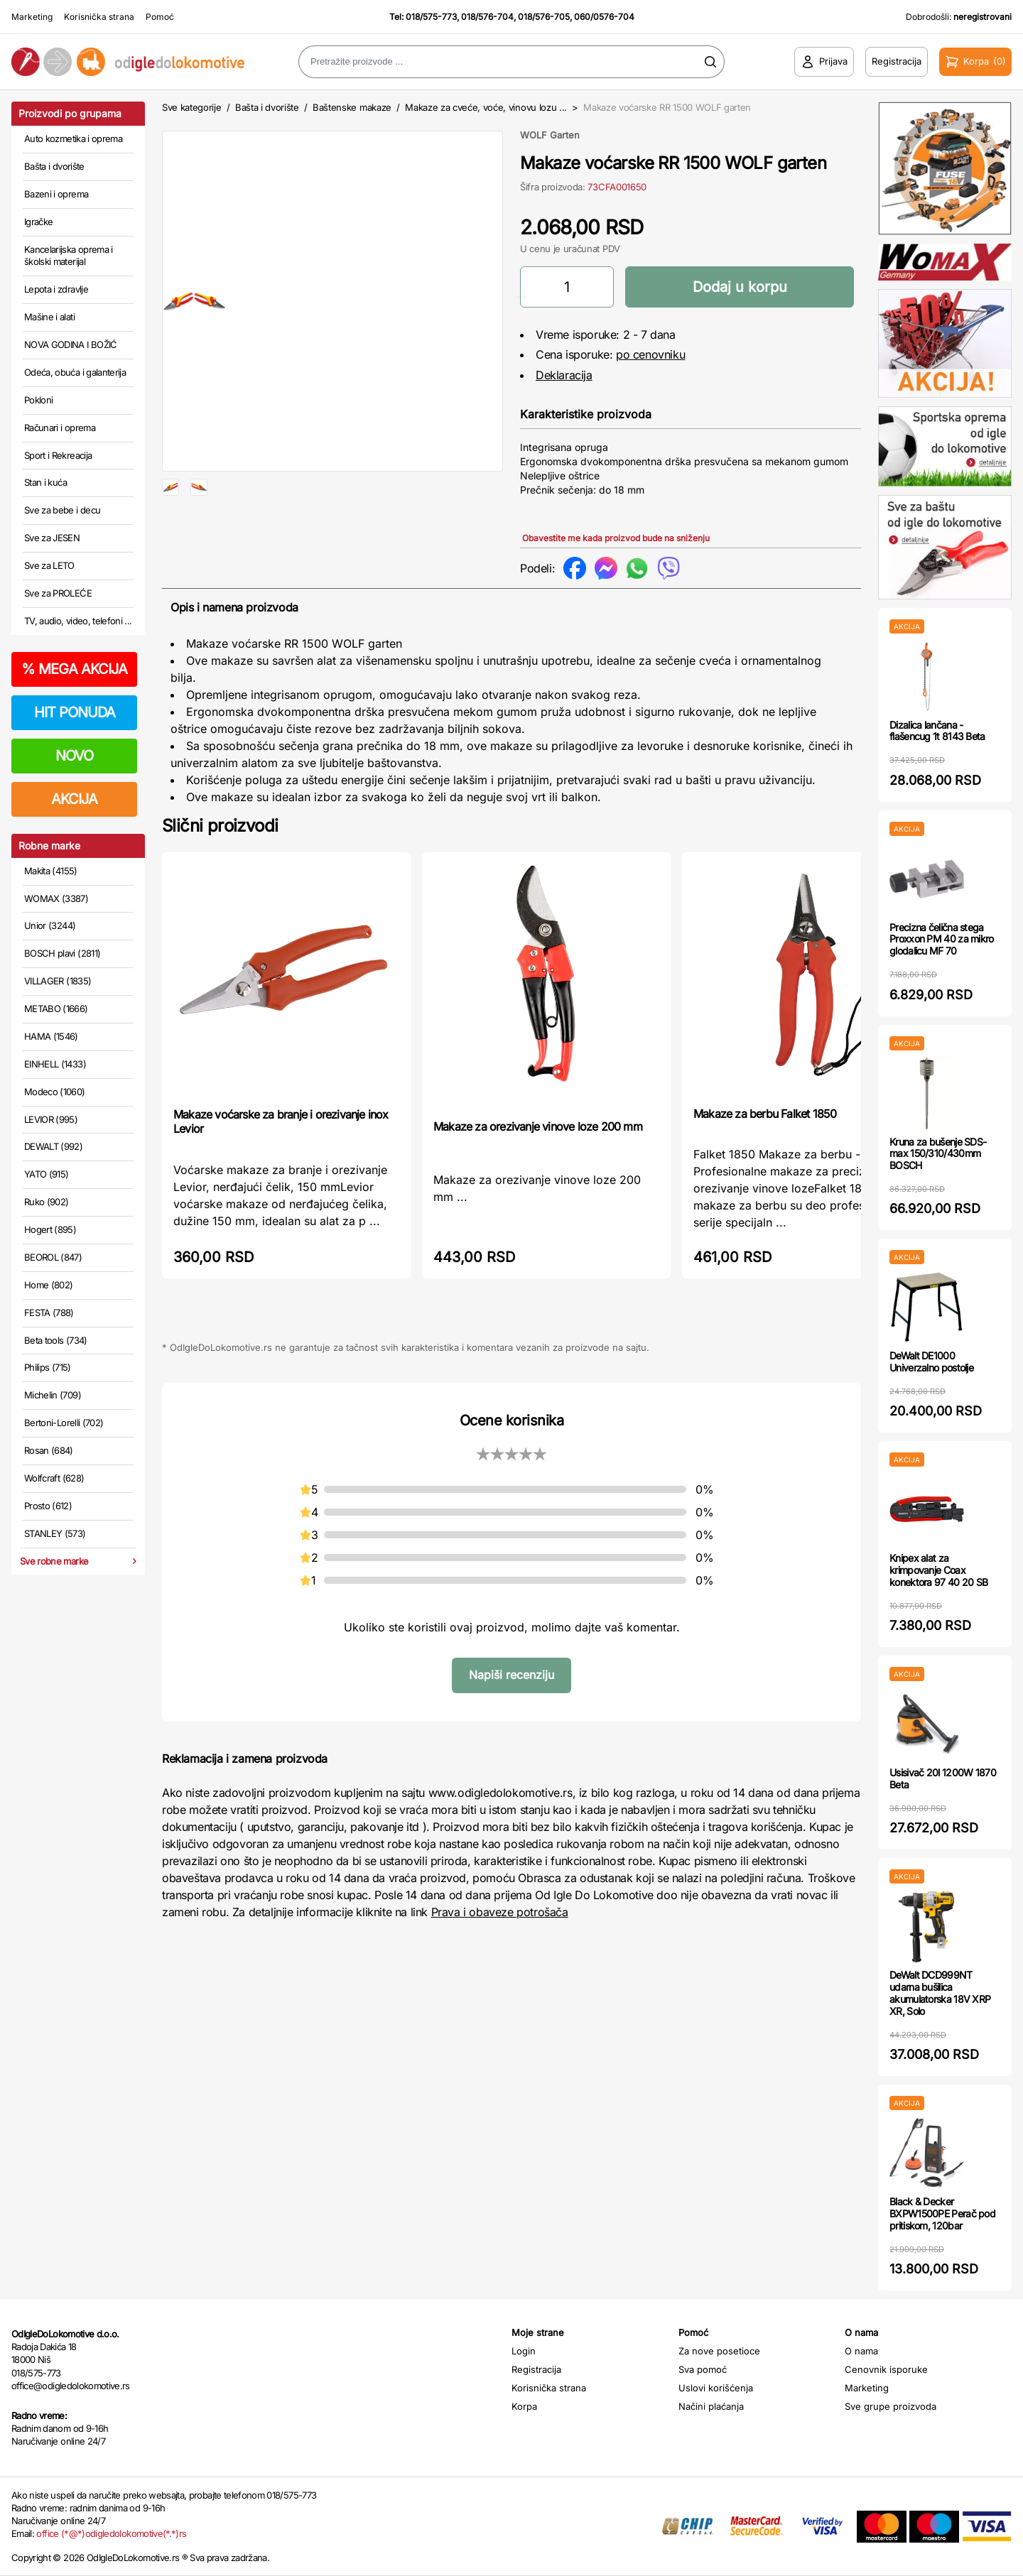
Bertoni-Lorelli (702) (63, 1422)
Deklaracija (564, 375)
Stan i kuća (45, 482)
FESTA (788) (49, 1312)
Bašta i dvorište (54, 166)
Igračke (38, 221)
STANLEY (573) (55, 1533)
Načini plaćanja (711, 2406)
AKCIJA (74, 799)
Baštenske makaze (352, 107)
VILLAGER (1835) (57, 981)
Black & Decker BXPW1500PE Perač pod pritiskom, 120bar (942, 2213)
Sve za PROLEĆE (58, 593)
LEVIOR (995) (50, 1119)
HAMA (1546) (51, 1036)
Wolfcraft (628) (54, 1478)
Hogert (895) (50, 1229)
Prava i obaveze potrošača (499, 1912)
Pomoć (160, 16)
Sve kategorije (191, 107)
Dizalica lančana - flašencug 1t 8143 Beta (937, 731)
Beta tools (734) (55, 1340)
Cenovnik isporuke (886, 2369)
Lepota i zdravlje (56, 289)
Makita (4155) (50, 870)
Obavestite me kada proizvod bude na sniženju (616, 538)
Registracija (536, 2369)
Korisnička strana (99, 16)
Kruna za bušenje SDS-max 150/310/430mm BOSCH (937, 1154)
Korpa (524, 2406)
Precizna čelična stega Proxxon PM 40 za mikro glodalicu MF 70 (941, 939)
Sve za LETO (49, 565)
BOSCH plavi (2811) (62, 953)
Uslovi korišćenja (715, 2387)
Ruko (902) (46, 1201)
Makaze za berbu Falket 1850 (764, 1114)
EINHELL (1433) (55, 1064)
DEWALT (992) (53, 1146)
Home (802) (48, 1284)
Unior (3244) (49, 925)
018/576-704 (487, 16)
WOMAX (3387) (56, 898)
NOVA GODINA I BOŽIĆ (70, 344)
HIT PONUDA (74, 712)
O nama (861, 2351)
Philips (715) (47, 1367)
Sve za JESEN (52, 537)
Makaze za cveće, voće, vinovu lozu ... (487, 107)
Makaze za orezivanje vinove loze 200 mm (537, 1126)
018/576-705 (544, 16)
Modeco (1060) (54, 1091)
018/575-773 (431, 16)
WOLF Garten (550, 135)
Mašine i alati (49, 316)
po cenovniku (650, 354)
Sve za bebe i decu (62, 510)
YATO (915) (46, 1174)
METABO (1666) (56, 1008)
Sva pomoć (702, 2369)
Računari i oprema (59, 427)
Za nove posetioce (719, 2351)
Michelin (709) (52, 1395)
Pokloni (38, 400)
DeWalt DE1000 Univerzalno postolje (931, 1361)
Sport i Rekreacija (58, 455)
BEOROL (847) (53, 1257)
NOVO (74, 755)
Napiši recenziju (511, 1675)
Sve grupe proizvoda (890, 2406)
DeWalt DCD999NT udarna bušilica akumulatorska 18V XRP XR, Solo (939, 1992)
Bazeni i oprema (56, 194)
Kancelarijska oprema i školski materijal (68, 256)
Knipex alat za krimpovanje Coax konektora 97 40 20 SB (938, 1570)
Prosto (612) (48, 1505)
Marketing (32, 16)
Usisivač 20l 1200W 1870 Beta (942, 1778)
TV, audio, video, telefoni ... (78, 620)
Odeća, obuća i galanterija (75, 372)
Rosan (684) (48, 1450)
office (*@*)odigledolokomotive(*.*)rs (111, 2533)
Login (524, 2351)
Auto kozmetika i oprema (73, 138)
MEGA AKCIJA (74, 669)
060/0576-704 (604, 16)
